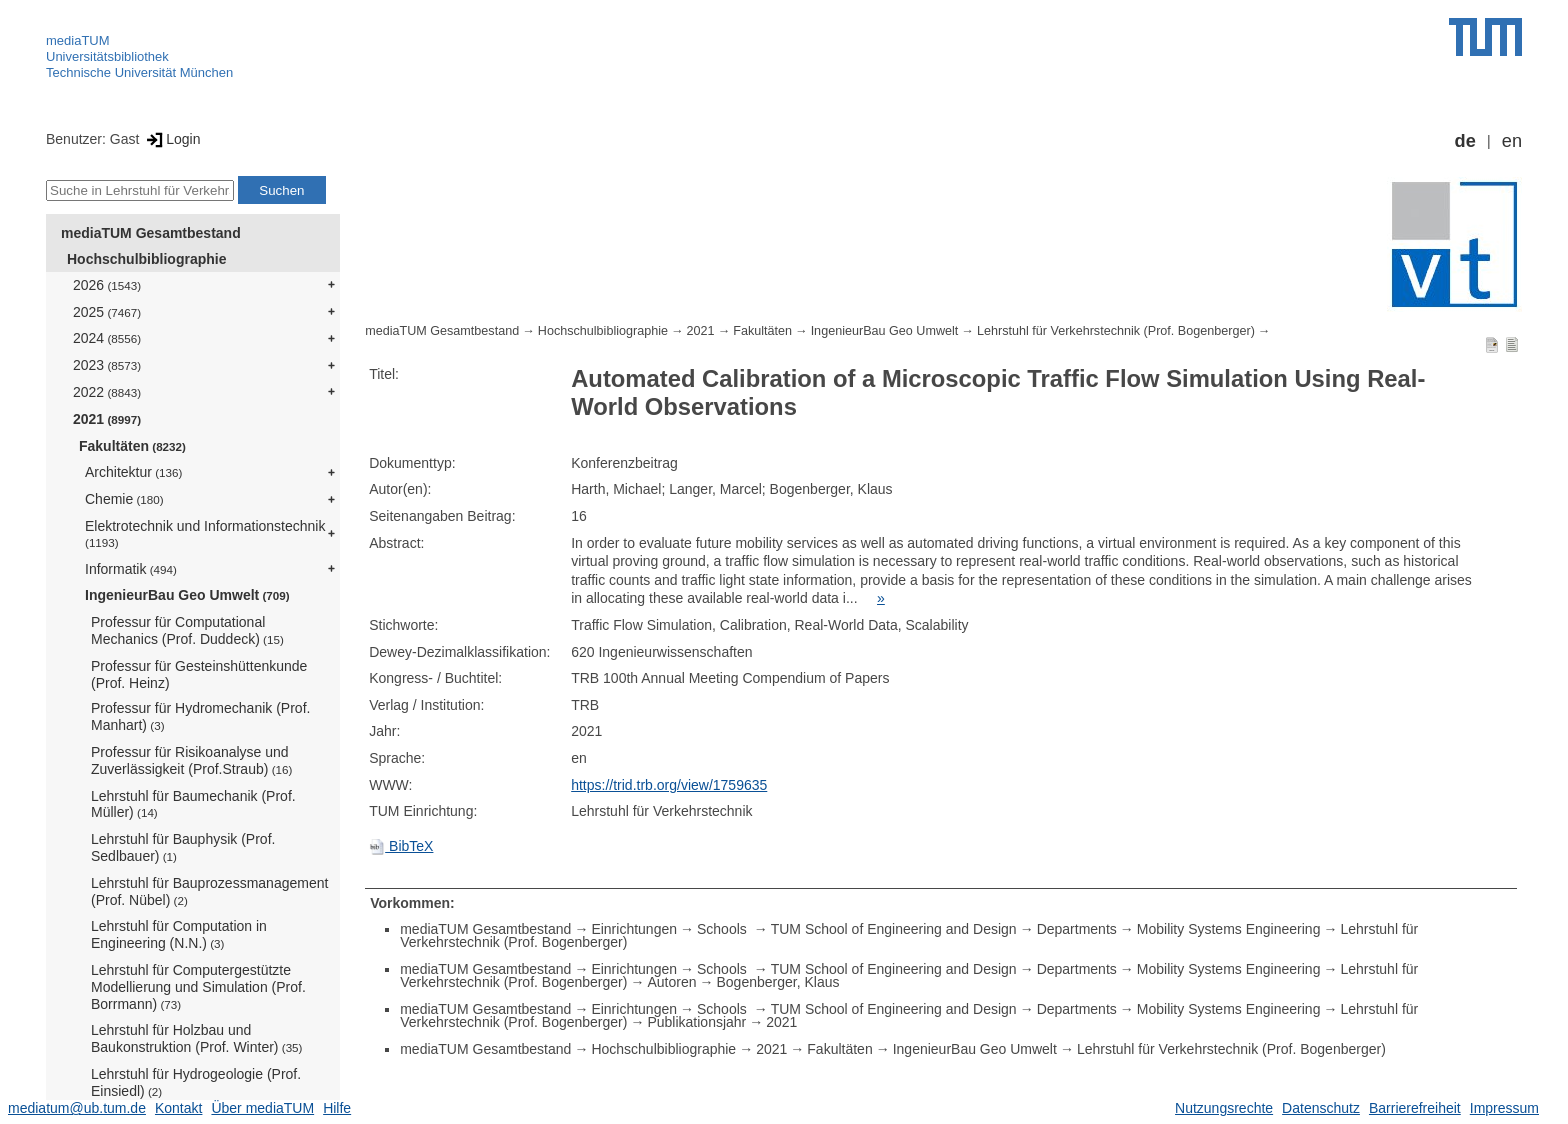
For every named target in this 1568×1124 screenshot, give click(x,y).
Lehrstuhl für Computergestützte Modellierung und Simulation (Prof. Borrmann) (198, 987)
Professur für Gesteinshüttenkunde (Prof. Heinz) (199, 674)
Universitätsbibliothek (107, 56)
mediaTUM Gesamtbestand (151, 233)
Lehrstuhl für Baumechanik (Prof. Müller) (193, 804)
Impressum (1504, 1108)
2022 (107, 392)
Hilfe (337, 1108)
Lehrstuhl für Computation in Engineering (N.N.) (179, 934)
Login (171, 139)
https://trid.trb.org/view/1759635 (669, 785)
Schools (724, 929)
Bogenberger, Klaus (777, 982)
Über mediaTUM (262, 1108)
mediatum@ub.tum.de (77, 1108)
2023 (107, 365)
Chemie (124, 499)
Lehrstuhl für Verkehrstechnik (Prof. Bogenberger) (1116, 331)
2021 (107, 419)
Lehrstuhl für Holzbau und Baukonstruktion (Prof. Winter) (196, 1038)
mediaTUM (78, 40)
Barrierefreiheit (1415, 1108)
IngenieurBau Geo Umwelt (187, 595)
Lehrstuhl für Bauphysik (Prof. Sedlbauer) (183, 847)
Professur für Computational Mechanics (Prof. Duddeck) (187, 630)
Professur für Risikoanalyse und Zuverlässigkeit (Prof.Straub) (191, 760)
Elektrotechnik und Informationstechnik (205, 533)
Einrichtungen (634, 929)
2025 (107, 312)
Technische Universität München (139, 72)
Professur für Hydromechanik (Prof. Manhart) (200, 716)
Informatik (131, 569)
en (1512, 141)
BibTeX (401, 846)
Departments (1077, 929)
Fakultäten (132, 446)
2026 (107, 285)
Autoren (671, 982)
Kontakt (178, 1108)
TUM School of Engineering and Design (894, 929)
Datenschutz (1321, 1108)
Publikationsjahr (696, 1022)
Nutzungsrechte (1224, 1108)
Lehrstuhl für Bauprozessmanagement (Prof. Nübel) (209, 891)
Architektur (133, 472)
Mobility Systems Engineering (1229, 929)
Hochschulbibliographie (146, 259)
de (1465, 141)
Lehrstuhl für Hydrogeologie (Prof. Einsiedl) (196, 1082)
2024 (107, 338)
